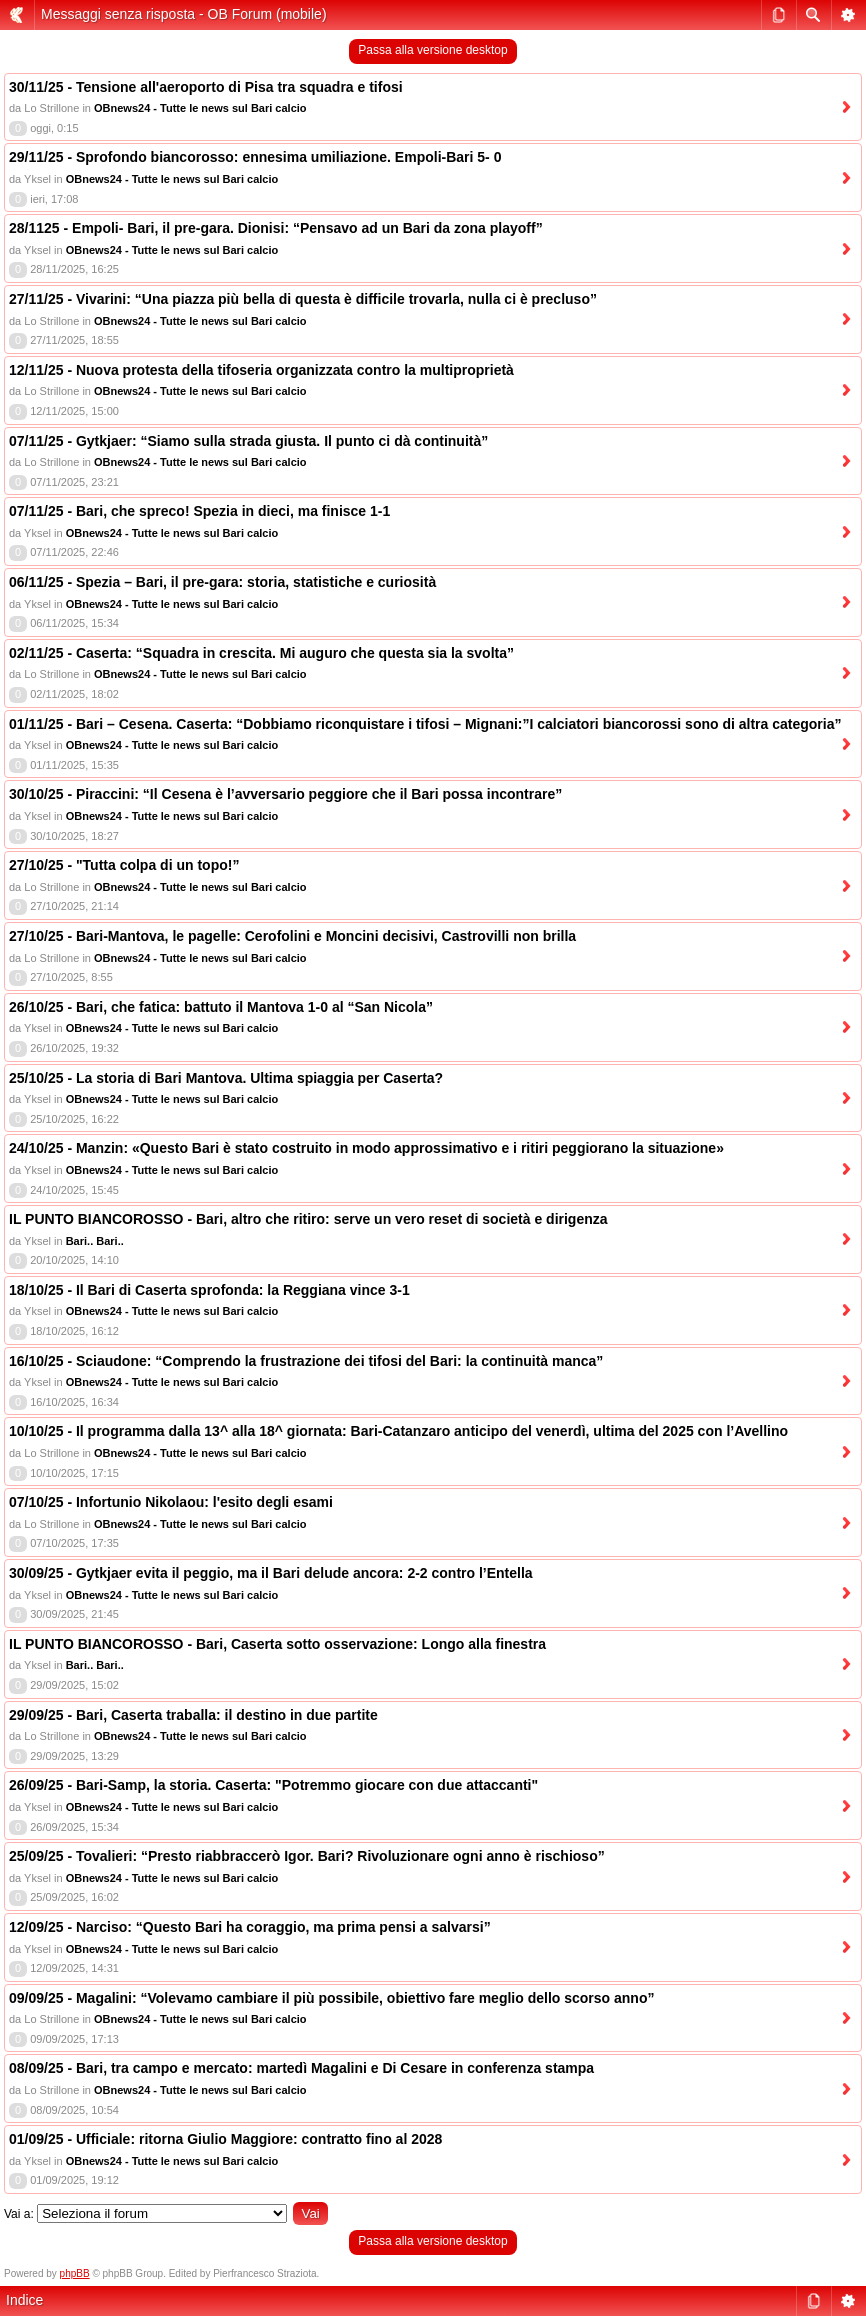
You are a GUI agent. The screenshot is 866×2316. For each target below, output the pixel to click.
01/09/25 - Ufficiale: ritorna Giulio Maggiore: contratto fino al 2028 (225, 2139)
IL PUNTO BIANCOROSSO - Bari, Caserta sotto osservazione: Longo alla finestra (277, 1644)
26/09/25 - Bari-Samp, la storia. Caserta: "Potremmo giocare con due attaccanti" (273, 1785)
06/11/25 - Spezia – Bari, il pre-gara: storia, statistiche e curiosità (222, 582)
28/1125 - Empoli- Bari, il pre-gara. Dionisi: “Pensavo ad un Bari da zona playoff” (276, 228)
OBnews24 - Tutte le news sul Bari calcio (200, 108)
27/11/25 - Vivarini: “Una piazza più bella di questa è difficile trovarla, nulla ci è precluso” (303, 299)
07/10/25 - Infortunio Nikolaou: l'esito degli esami (171, 1502)
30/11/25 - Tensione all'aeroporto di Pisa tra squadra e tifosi (206, 87)
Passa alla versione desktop (432, 50)
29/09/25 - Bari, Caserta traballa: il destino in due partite (193, 1715)
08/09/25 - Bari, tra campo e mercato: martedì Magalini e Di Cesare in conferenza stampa (301, 2068)
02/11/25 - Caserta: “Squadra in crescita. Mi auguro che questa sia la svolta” (261, 653)
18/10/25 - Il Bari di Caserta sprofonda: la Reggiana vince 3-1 (209, 1290)
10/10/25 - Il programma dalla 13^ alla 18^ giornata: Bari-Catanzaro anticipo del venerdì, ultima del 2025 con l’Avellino (398, 1431)
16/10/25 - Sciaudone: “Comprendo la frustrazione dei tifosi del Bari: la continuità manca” (306, 1361)
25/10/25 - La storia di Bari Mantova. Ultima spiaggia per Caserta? (226, 1078)
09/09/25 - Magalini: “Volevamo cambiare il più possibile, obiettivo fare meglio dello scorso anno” (331, 1998)
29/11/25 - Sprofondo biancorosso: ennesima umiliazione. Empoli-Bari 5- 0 (255, 157)
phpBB (75, 2273)
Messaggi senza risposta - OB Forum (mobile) (184, 14)
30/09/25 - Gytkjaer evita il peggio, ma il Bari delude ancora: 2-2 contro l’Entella (271, 1573)
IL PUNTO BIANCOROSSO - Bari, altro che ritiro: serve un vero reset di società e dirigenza (308, 1219)
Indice (24, 2300)
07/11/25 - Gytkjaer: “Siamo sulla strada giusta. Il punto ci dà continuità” (248, 441)
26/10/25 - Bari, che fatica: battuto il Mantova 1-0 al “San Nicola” (221, 1007)
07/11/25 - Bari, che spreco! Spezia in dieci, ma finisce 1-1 (199, 511)
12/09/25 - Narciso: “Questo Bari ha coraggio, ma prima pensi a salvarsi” (250, 1927)
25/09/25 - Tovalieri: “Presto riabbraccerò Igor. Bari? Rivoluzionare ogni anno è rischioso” (307, 1856)
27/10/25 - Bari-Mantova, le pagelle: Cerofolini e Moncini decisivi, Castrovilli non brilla (292, 936)
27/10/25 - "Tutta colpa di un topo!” (124, 865)
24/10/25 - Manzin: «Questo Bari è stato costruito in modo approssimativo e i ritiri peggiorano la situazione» (366, 1148)
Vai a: (19, 2214)
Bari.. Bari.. (95, 1241)
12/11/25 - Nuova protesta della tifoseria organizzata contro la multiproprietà (261, 370)
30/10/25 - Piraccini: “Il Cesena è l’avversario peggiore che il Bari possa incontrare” (285, 794)
